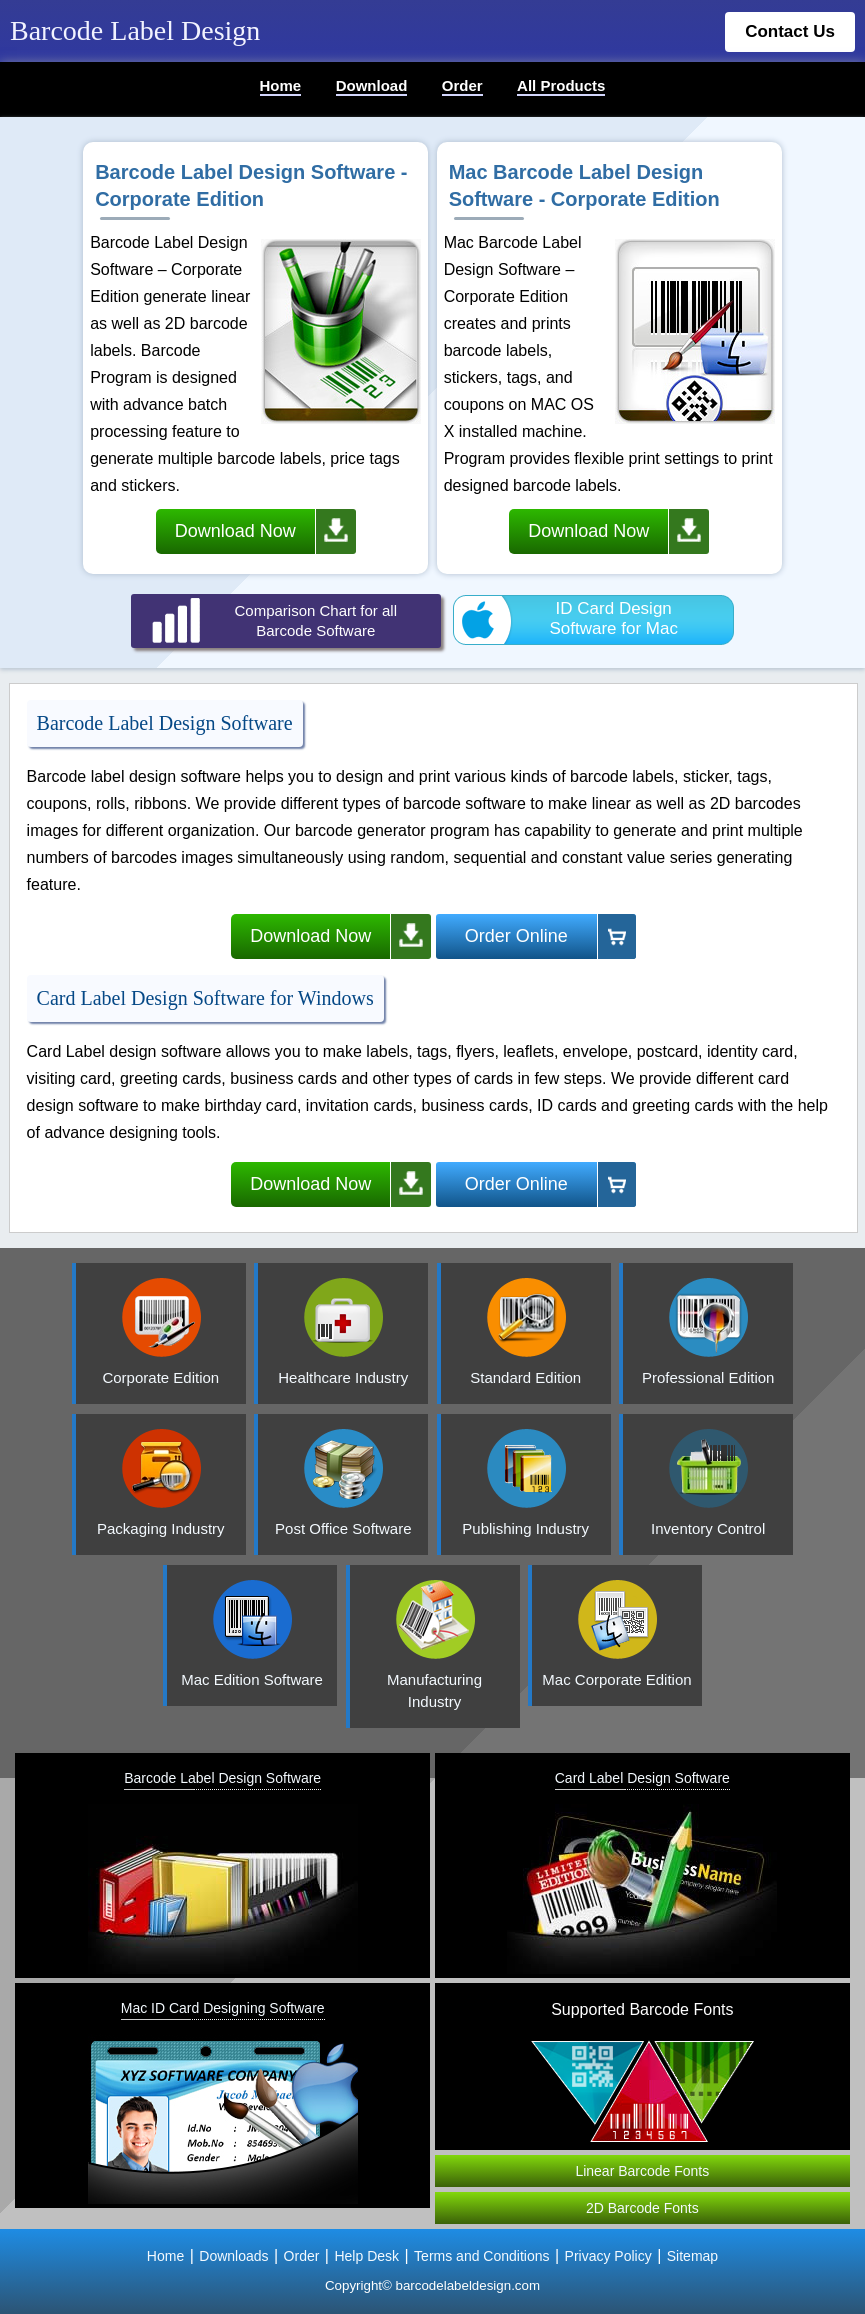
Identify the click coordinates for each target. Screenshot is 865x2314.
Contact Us (790, 31)
